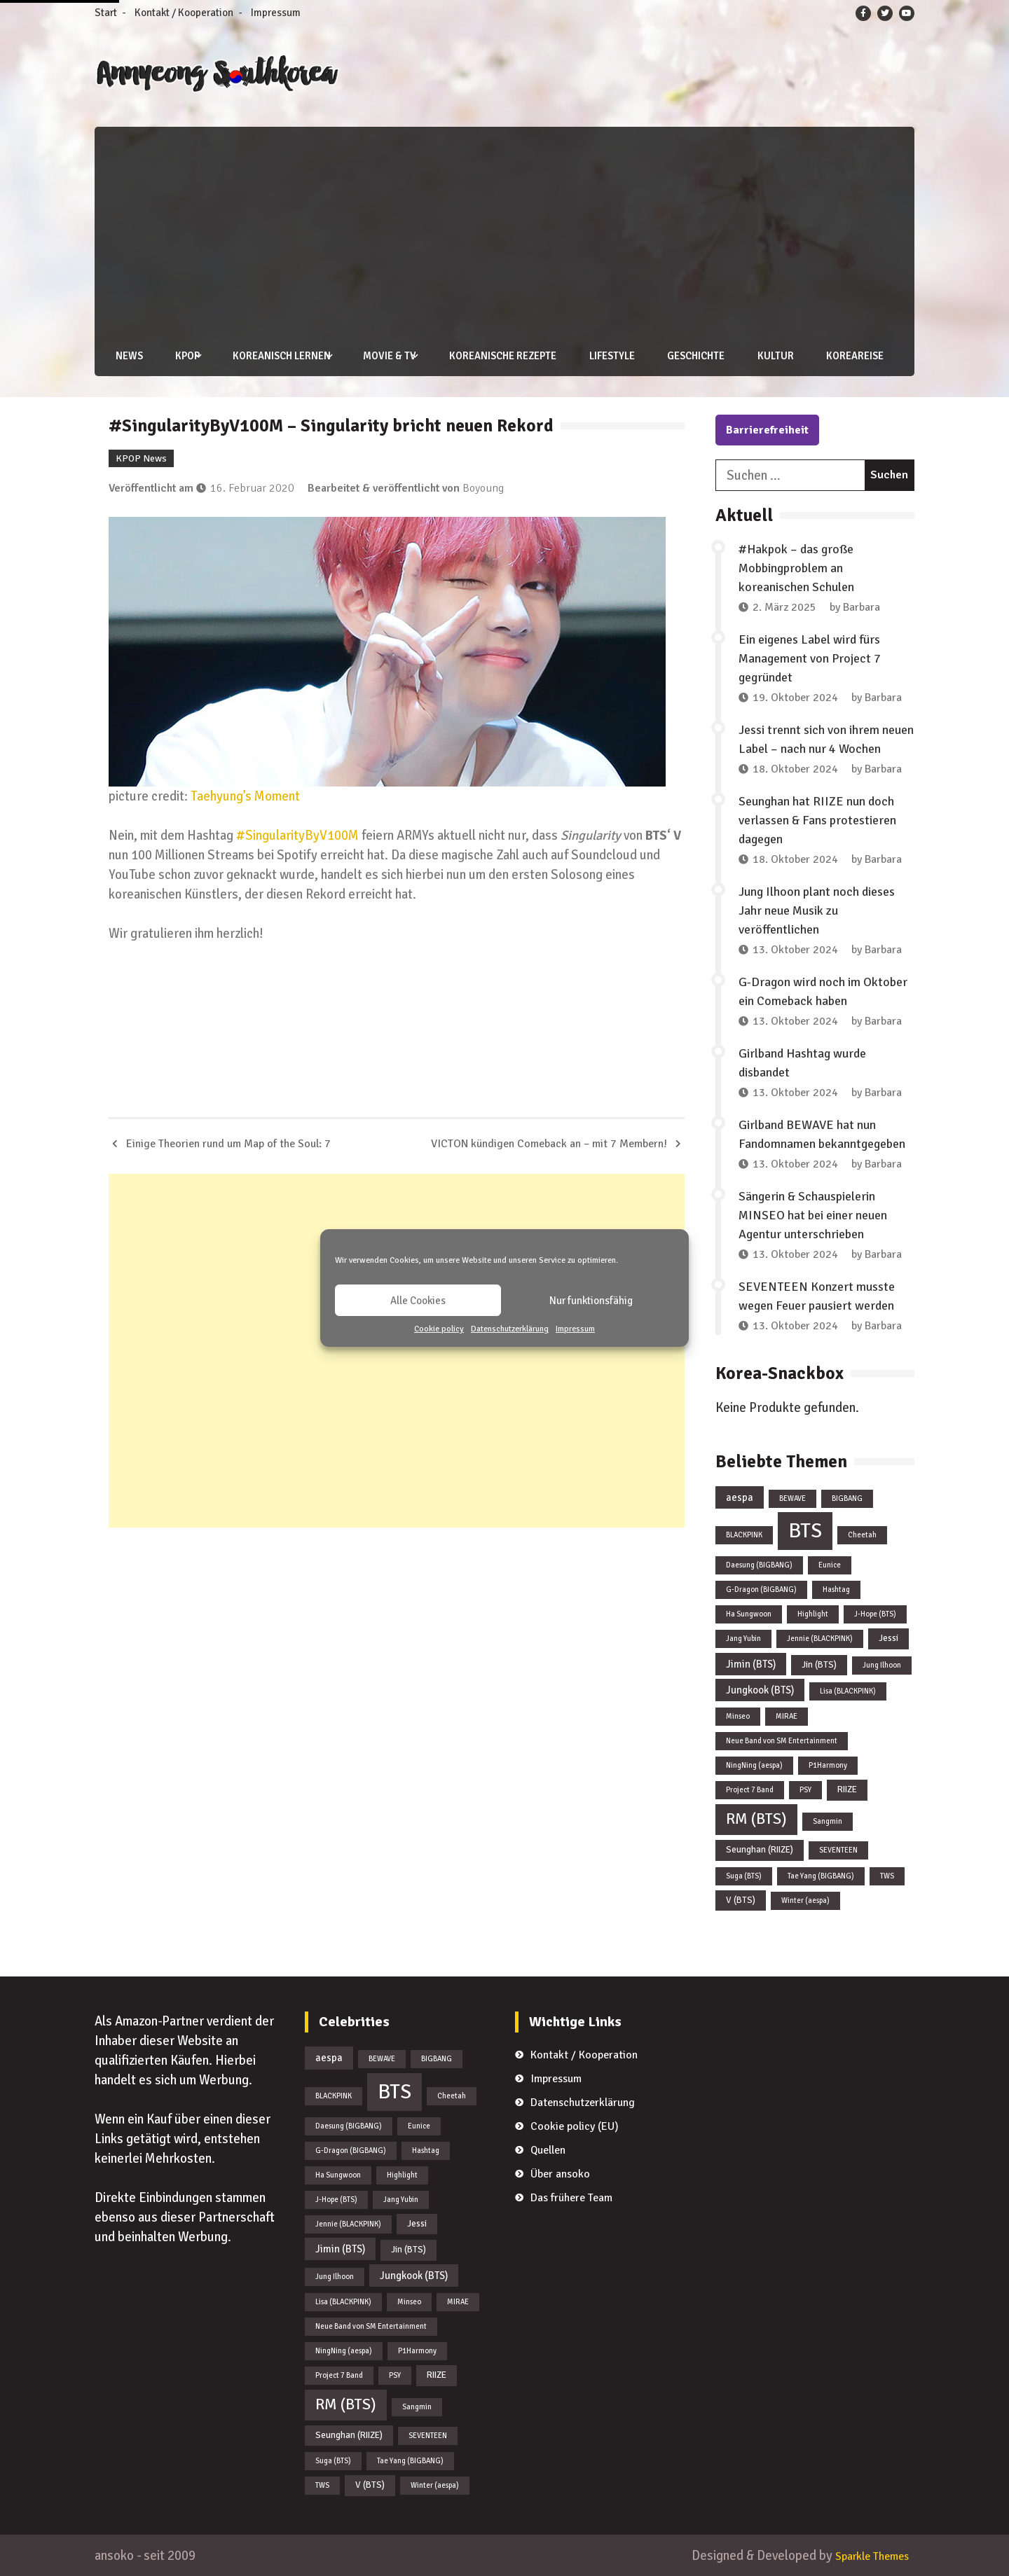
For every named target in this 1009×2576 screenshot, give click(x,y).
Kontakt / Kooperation (184, 12)
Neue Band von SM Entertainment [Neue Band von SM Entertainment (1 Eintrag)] (781, 1740)
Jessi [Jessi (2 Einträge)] (888, 1637)
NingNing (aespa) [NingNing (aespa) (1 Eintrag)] (754, 1765)
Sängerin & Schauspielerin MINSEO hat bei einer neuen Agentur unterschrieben (813, 1214)
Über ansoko (560, 2174)
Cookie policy (439, 1329)
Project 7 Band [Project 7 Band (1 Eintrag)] (750, 1789)
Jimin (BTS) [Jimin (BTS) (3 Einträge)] (751, 1663)
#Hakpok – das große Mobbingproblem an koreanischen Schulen (796, 567)
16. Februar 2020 (252, 487)
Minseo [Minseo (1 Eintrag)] (738, 1716)
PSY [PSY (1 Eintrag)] (805, 1789)
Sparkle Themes (864, 2555)
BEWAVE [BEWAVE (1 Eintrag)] (792, 1497)
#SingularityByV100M (297, 834)
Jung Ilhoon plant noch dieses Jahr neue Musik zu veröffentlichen (817, 909)
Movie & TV (382, 356)
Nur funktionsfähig (591, 1300)
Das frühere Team (571, 2198)
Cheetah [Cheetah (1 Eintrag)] (862, 1534)
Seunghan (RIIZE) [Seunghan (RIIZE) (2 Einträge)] (759, 1849)
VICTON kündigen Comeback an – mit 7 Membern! (549, 1143)
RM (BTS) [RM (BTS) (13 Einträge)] (756, 1819)
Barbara (861, 607)
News (122, 356)
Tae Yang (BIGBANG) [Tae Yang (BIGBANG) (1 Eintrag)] (821, 1875)
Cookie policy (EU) (574, 2126)
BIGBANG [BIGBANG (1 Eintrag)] (847, 1497)
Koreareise (847, 356)
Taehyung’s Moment (245, 795)
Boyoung (483, 487)
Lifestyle (603, 356)
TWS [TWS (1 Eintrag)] (887, 1875)
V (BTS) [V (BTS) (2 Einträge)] (740, 1899)
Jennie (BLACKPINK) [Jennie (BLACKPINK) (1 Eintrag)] (820, 1637)
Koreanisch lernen (274, 356)
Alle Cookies (418, 1300)
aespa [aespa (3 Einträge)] (739, 1496)
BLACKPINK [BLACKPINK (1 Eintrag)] (744, 1534)
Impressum (575, 1329)
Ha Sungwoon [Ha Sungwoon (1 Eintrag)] (748, 1613)
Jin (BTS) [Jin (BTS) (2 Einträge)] (819, 1664)
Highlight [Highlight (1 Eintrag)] (812, 1613)
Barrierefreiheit (767, 429)
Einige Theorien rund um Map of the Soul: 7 (228, 1143)
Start (106, 12)
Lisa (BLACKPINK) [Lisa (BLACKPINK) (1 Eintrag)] (848, 1691)
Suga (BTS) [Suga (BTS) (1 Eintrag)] (744, 1875)
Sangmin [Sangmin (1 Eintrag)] (827, 1821)
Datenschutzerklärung (510, 1329)
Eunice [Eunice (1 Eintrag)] (829, 1564)
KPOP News (141, 458)
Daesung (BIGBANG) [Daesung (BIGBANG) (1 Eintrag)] (759, 1564)
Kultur (768, 356)
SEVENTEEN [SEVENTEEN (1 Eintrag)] (838, 1849)
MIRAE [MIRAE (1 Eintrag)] (786, 1716)
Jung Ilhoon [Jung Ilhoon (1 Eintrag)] (882, 1664)
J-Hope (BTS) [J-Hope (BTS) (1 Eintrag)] (875, 1613)
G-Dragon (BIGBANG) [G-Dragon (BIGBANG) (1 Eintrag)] (761, 1588)
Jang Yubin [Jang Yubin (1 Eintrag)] (743, 1637)
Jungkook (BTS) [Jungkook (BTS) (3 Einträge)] (760, 1690)
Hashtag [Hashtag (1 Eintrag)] (836, 1588)
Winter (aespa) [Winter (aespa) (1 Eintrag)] (805, 1899)
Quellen (547, 2150)
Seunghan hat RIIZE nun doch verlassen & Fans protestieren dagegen (817, 819)
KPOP (181, 356)
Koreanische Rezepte (494, 356)
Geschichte (688, 356)
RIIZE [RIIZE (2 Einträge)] (847, 1789)
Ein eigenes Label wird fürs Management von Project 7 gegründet (810, 657)
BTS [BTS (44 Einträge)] (805, 1530)
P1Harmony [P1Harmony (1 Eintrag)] (828, 1765)
